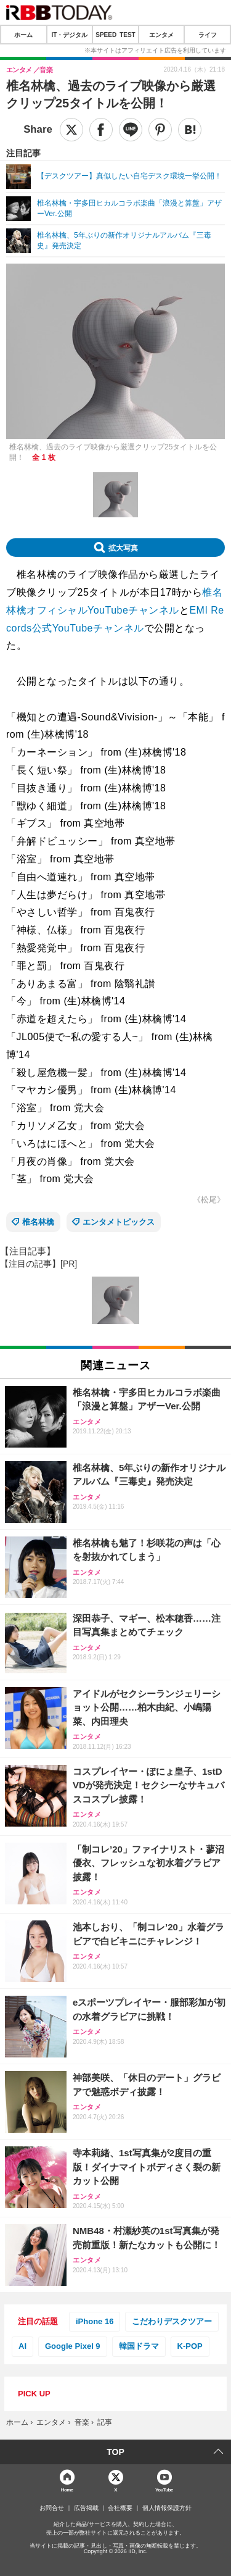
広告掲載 (86, 2508)
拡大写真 (123, 547)
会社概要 (120, 2508)
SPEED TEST (115, 34)
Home (67, 2489)
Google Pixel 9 (72, 2346)
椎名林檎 (38, 1222)
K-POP (190, 2346)
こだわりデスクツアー (172, 2321)
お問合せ (51, 2508)
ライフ (207, 34)
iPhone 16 (94, 2321)
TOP (115, 2452)
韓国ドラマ (139, 2346)
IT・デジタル (69, 34)
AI (22, 2346)
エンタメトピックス (119, 1222)
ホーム (23, 34)
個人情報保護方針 (167, 2508)
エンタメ (161, 34)
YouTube (164, 2489)
